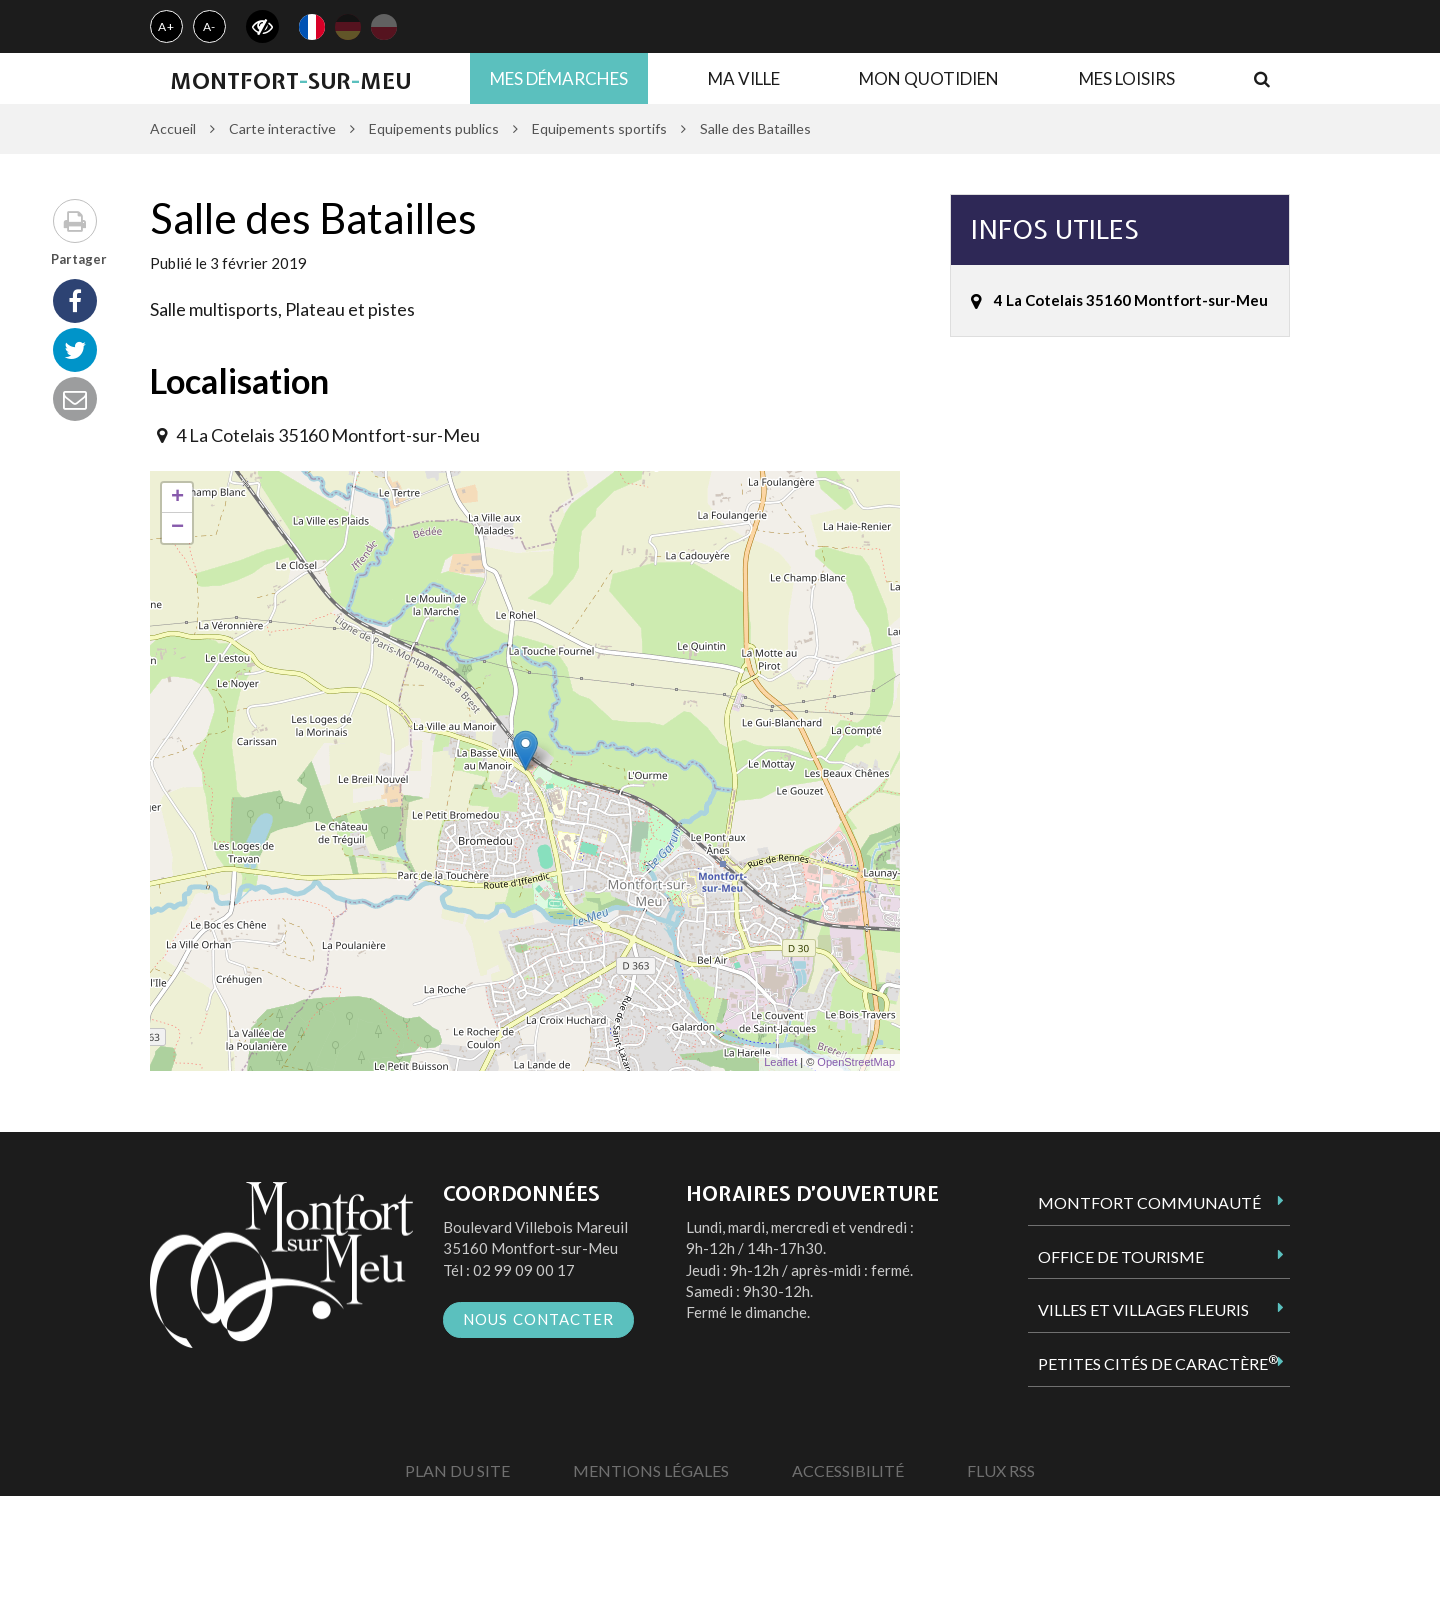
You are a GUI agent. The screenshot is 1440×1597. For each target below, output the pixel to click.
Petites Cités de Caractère (1158, 1363)
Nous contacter (539, 1319)
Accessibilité (848, 1470)
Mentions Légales (651, 1470)
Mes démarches (559, 78)
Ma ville (744, 78)
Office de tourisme (1121, 1256)
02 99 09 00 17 (524, 1270)
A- (210, 26)
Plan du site (457, 1470)
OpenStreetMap (856, 1062)
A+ (166, 26)
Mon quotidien (929, 78)
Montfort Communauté (1149, 1202)
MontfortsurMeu (290, 81)
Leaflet (780, 1062)
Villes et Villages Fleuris (1143, 1309)
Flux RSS (1001, 1470)
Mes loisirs (1127, 78)
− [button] (177, 528)
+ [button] (177, 498)
